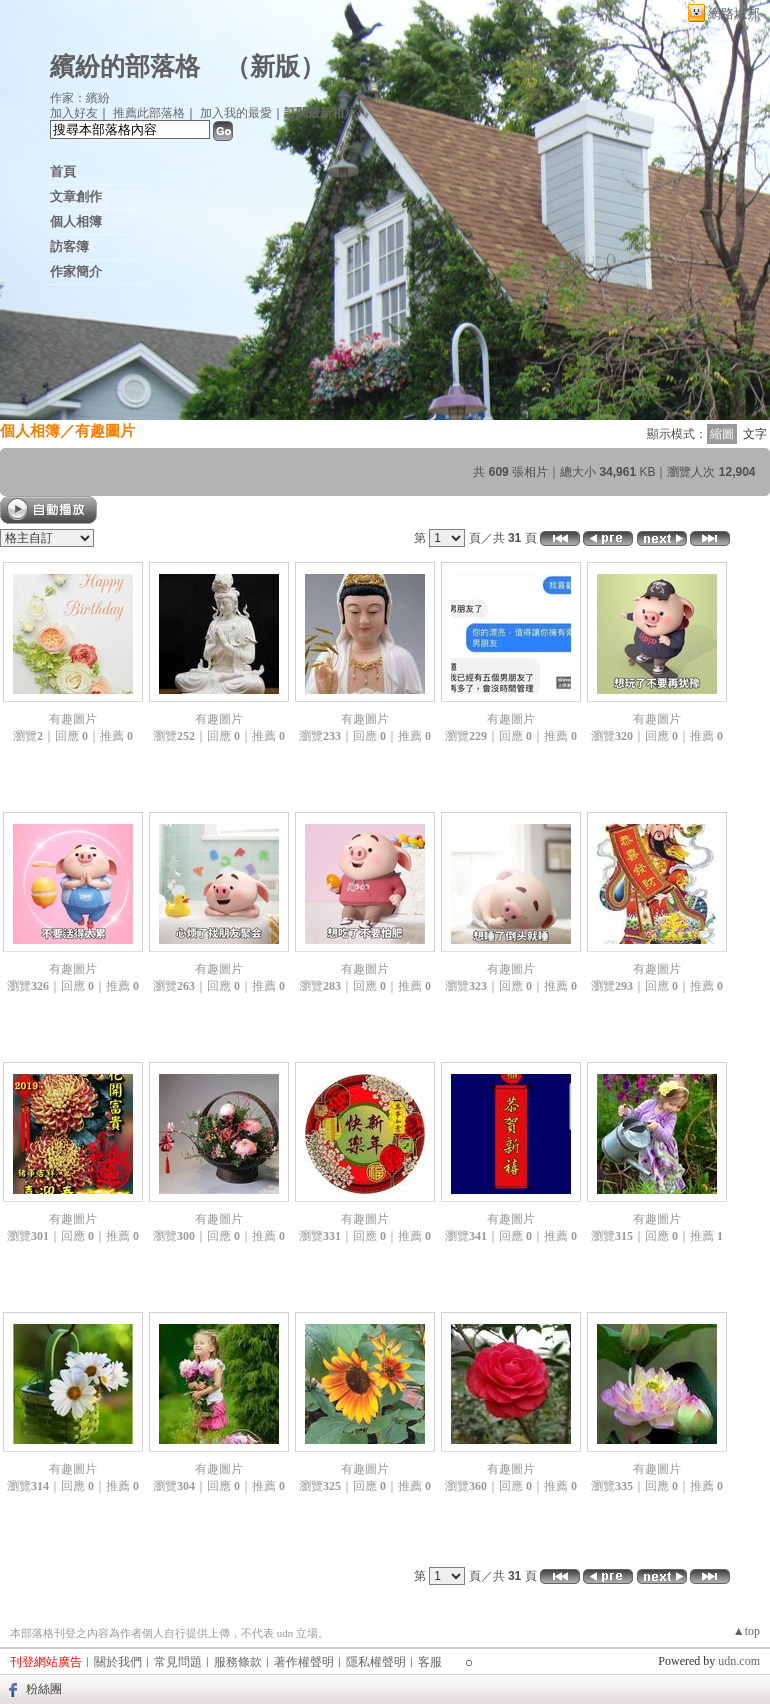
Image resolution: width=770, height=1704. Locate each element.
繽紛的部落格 (125, 66)
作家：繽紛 (80, 98)
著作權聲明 (304, 1662)
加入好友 (74, 113)
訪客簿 (69, 246)
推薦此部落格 (149, 113)
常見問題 (178, 1662)
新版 (275, 66)
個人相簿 (76, 221)
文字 (755, 434)
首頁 (63, 171)
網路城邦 (734, 13)
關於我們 (118, 1662)
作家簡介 (76, 271)
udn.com (739, 1661)
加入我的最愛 (236, 113)
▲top (746, 1631)
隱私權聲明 (376, 1662)
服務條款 (238, 1662)
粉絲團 (44, 1689)
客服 (430, 1662)
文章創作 (76, 196)
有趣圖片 (105, 430)
